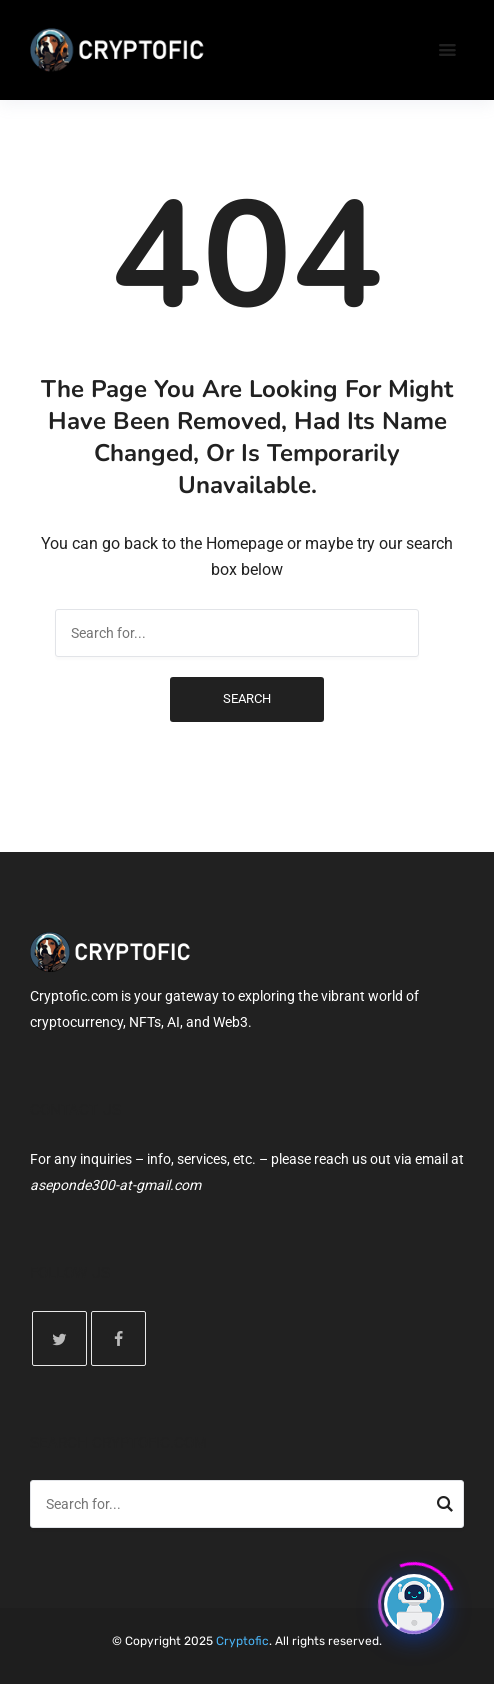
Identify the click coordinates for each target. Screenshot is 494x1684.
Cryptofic (242, 1641)
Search (247, 698)
